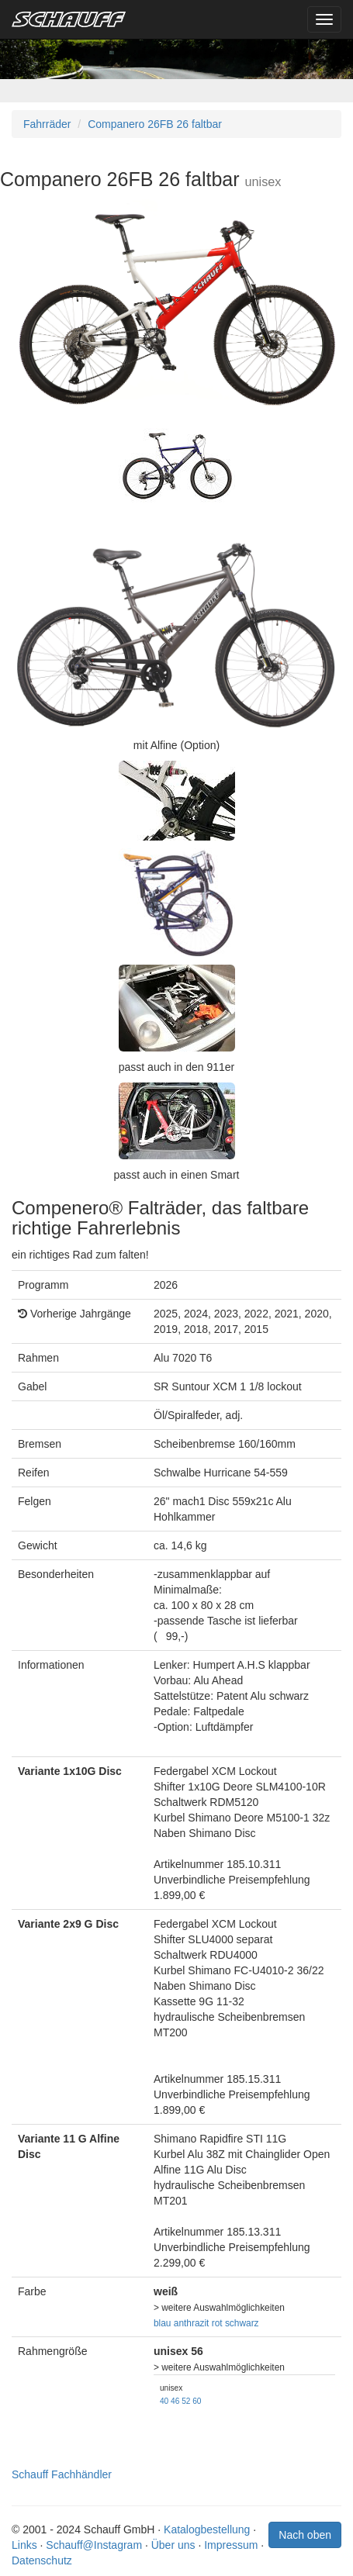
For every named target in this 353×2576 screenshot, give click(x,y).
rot (217, 2323)
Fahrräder (47, 124)
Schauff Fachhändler (62, 2474)
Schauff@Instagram (94, 2545)
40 (164, 2401)
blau (162, 2323)
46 (175, 2401)
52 (186, 2401)
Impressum (231, 2545)
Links (24, 2545)
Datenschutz (42, 2560)
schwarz (242, 2323)
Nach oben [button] (305, 2535)
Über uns (173, 2545)
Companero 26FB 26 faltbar (155, 124)
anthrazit (191, 2323)
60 (196, 2401)
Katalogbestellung (207, 2529)
